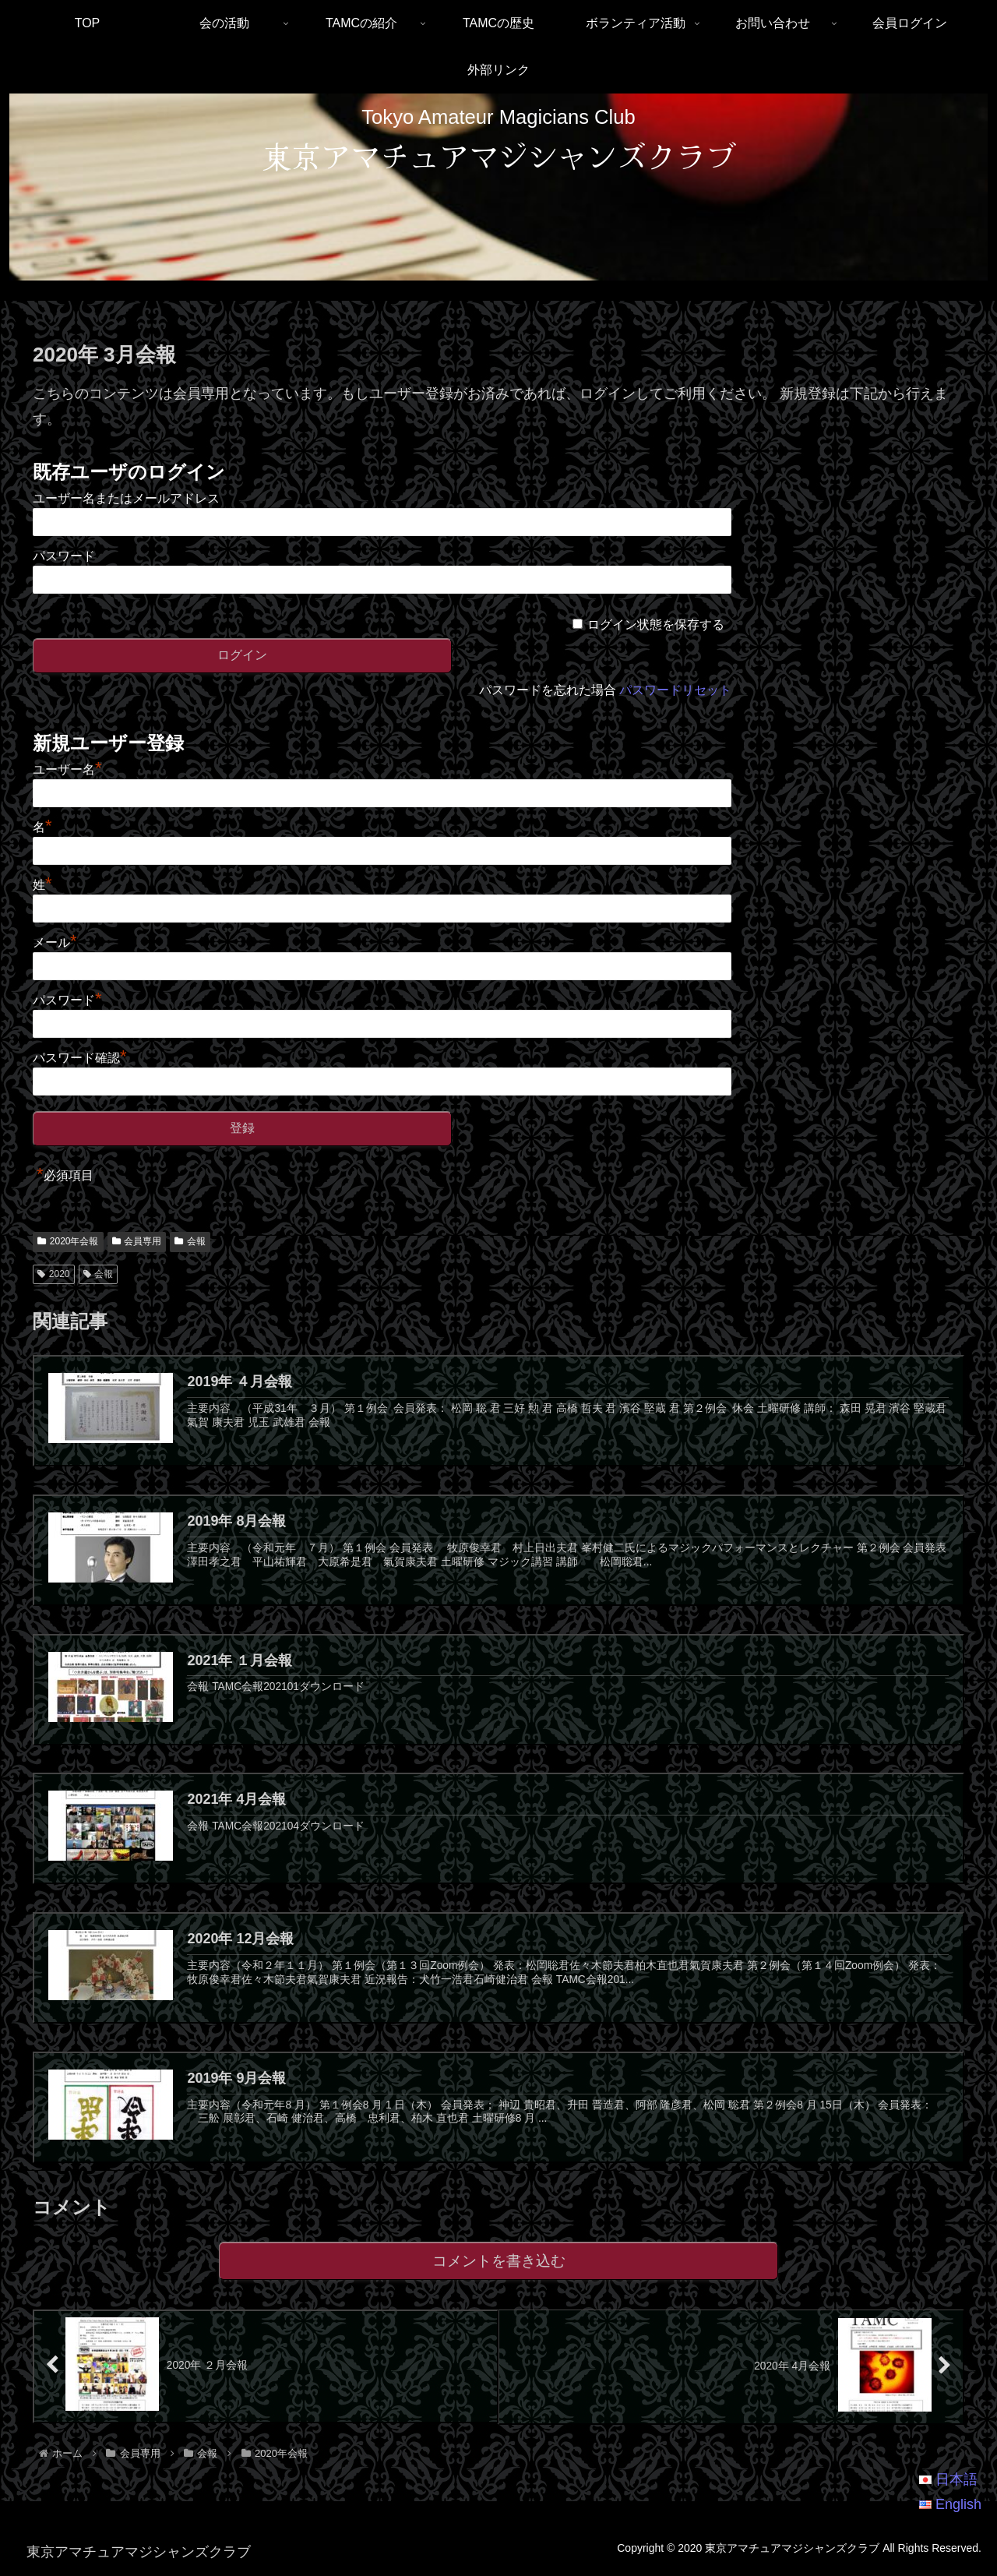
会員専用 (137, 1241)
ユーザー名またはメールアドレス (126, 498)
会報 (190, 1241)
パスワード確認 (80, 1057)
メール (55, 942)
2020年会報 (68, 1241)
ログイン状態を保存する (655, 624)
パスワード (64, 556)
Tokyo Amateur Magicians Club (498, 117)
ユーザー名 (67, 769)
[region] (498, 187)
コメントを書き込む (499, 2263)
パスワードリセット (675, 690)
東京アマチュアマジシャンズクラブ (498, 155)
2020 (53, 1274)
